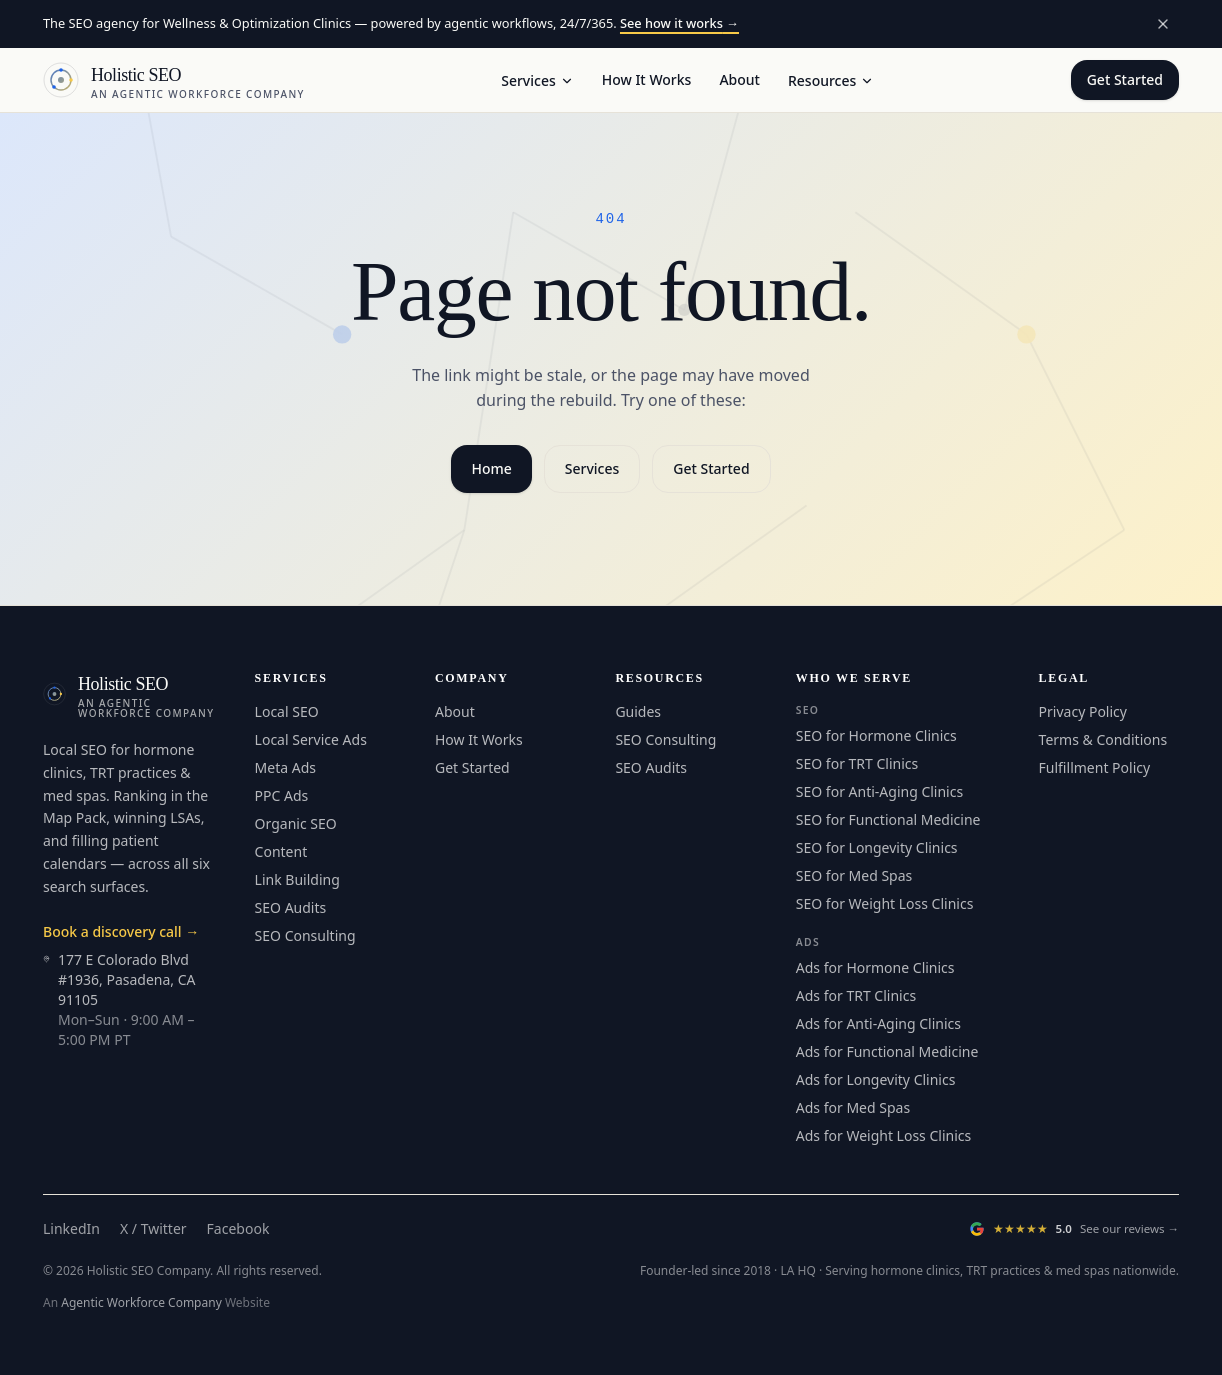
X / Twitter (153, 1228)
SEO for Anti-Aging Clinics (879, 791)
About (739, 79)
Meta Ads (285, 767)
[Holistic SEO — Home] (174, 80)
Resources (831, 80)
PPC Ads (282, 795)
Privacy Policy (1083, 711)
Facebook (238, 1228)
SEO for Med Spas (854, 875)
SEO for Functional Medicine (888, 819)
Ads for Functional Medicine (887, 1051)
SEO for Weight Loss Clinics (885, 903)
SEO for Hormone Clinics (876, 735)
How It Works (647, 79)
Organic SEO (296, 823)
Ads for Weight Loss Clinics (883, 1135)
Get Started (1125, 79)
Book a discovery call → (121, 931)
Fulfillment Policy (1095, 767)
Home (491, 468)
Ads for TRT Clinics (856, 995)
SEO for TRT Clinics (857, 763)
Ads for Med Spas (853, 1107)
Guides (638, 711)
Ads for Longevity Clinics (876, 1079)
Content (281, 851)
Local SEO (287, 711)
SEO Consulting (305, 935)
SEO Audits (291, 907)
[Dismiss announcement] (1163, 24)
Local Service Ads (311, 739)
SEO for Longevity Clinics (877, 847)
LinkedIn (71, 1228)
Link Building (297, 879)
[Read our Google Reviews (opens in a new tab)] (1074, 1229)
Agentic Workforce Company (141, 1302)
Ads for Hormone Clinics (875, 967)
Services (537, 80)
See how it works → (679, 23)
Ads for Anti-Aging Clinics (878, 1023)
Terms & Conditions (1103, 739)
